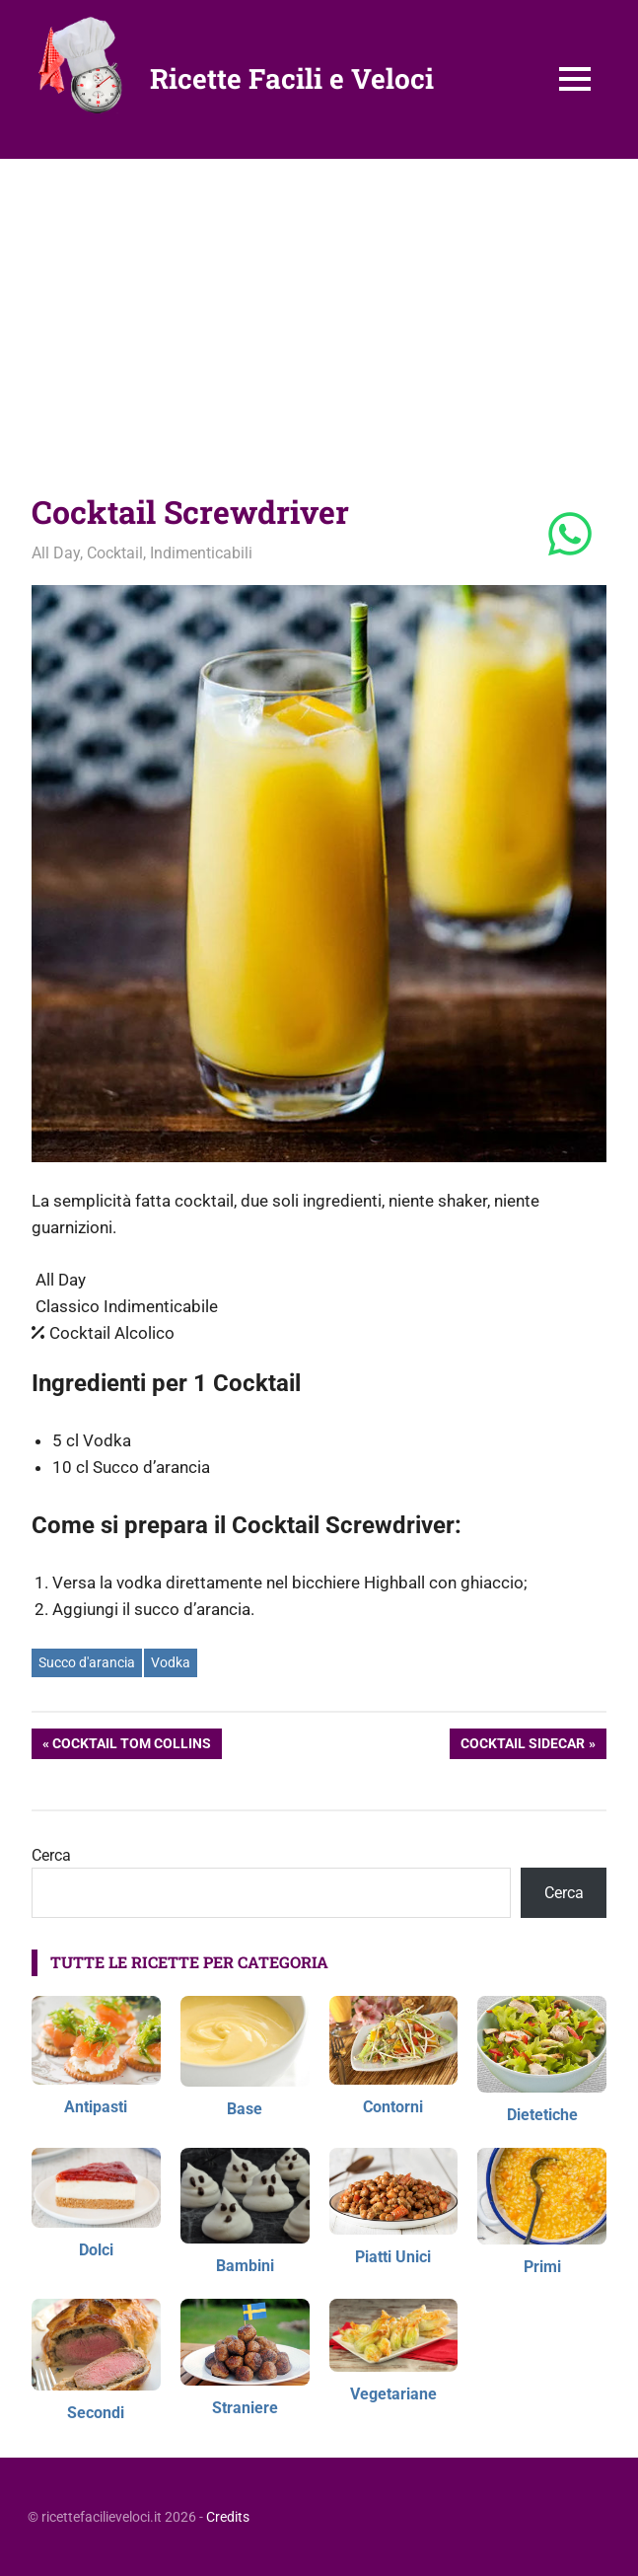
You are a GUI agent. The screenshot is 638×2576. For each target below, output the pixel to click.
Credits (227, 2517)
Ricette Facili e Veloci (292, 78)
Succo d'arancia (86, 1662)
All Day (56, 553)
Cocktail (115, 553)
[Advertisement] (319, 307)
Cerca (51, 1855)
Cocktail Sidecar (522, 1745)
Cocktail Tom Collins (131, 1745)
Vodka (170, 1662)
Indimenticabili (201, 553)
